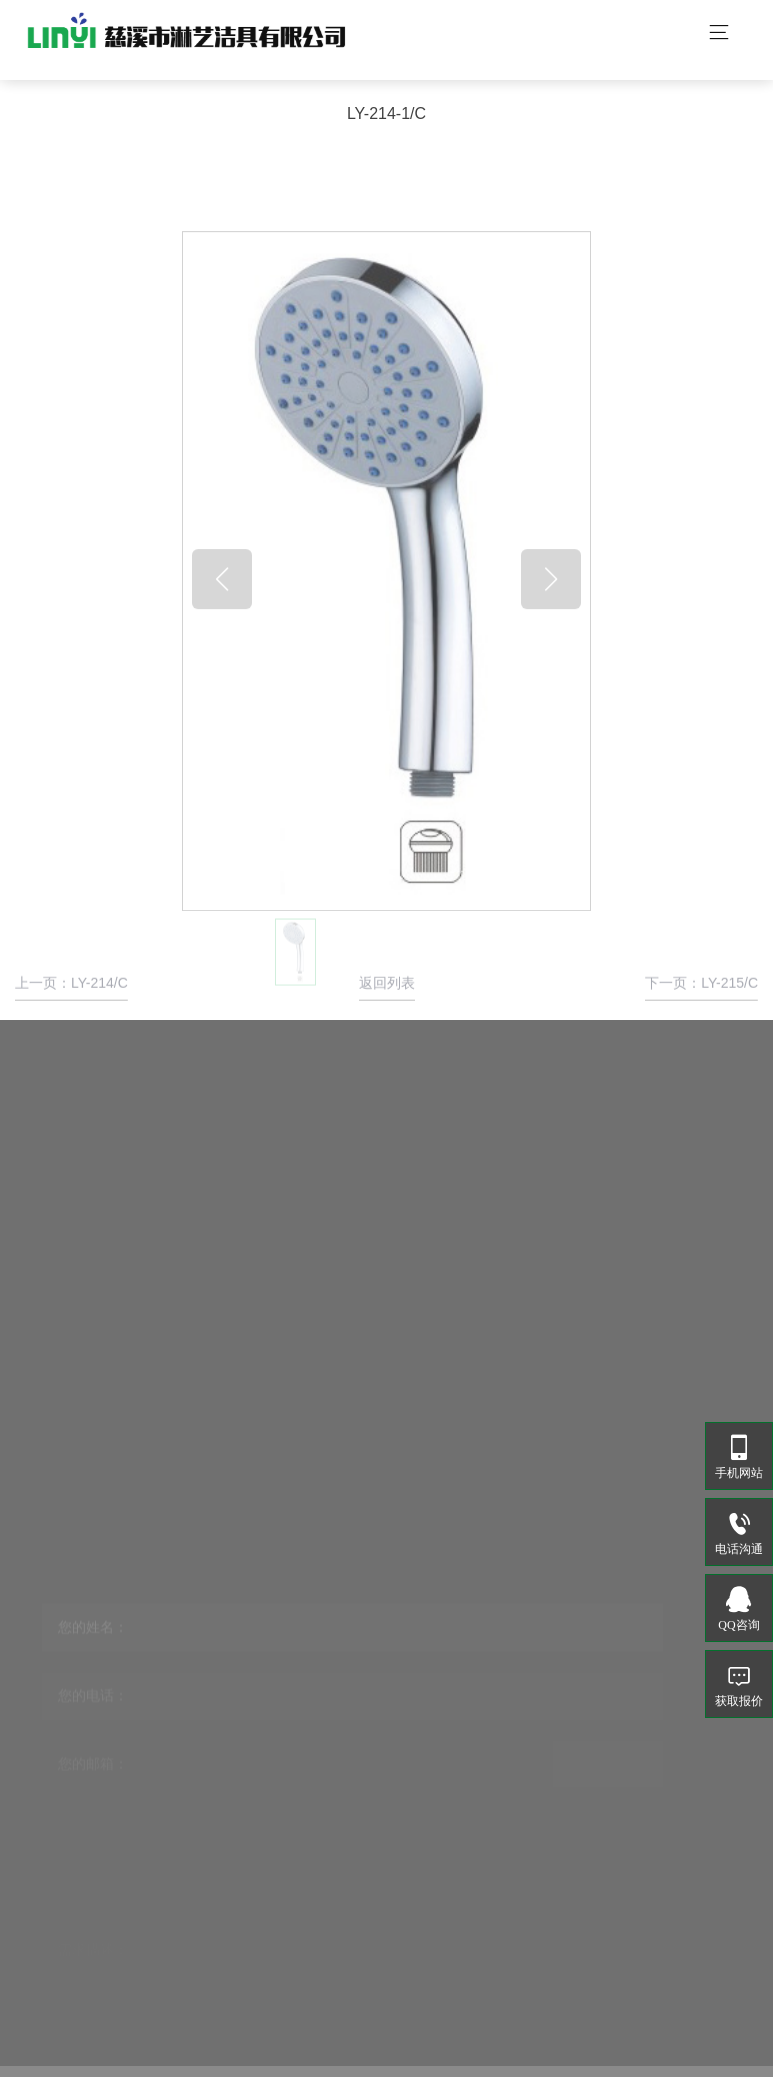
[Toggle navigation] (719, 35)
